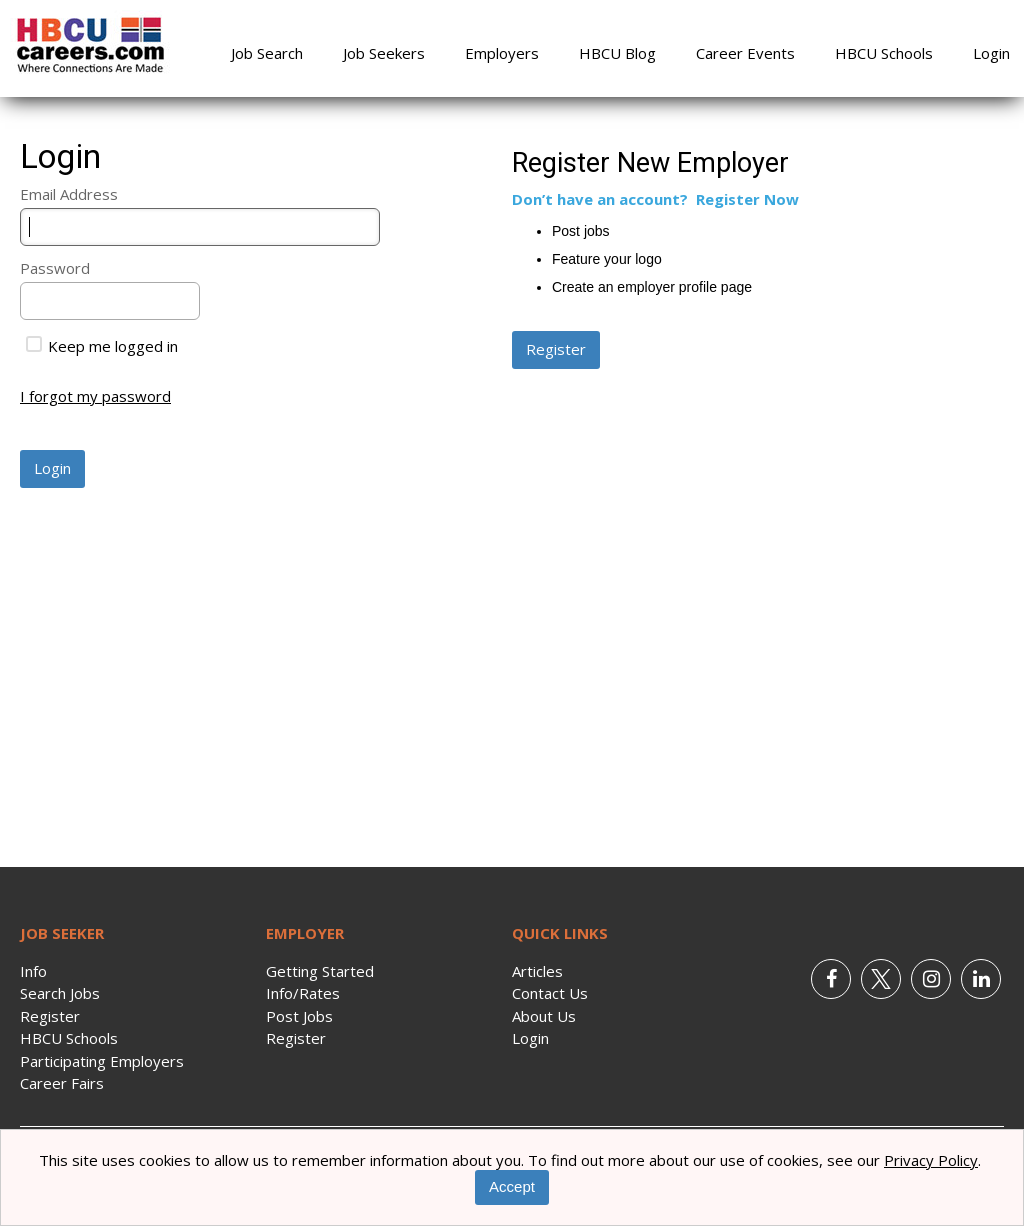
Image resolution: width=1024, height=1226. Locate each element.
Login (991, 53)
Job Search (267, 53)
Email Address (69, 194)
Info (33, 971)
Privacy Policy (931, 1160)
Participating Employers (102, 1061)
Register (50, 1016)
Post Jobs (299, 1016)
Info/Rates (303, 993)
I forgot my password (95, 396)
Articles (537, 971)
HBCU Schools (884, 53)
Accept (512, 1186)
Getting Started (320, 971)
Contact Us (550, 993)
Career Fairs (62, 1083)
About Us (544, 1016)
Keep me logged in (102, 346)
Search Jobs (60, 993)
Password (55, 268)
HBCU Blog (617, 53)
